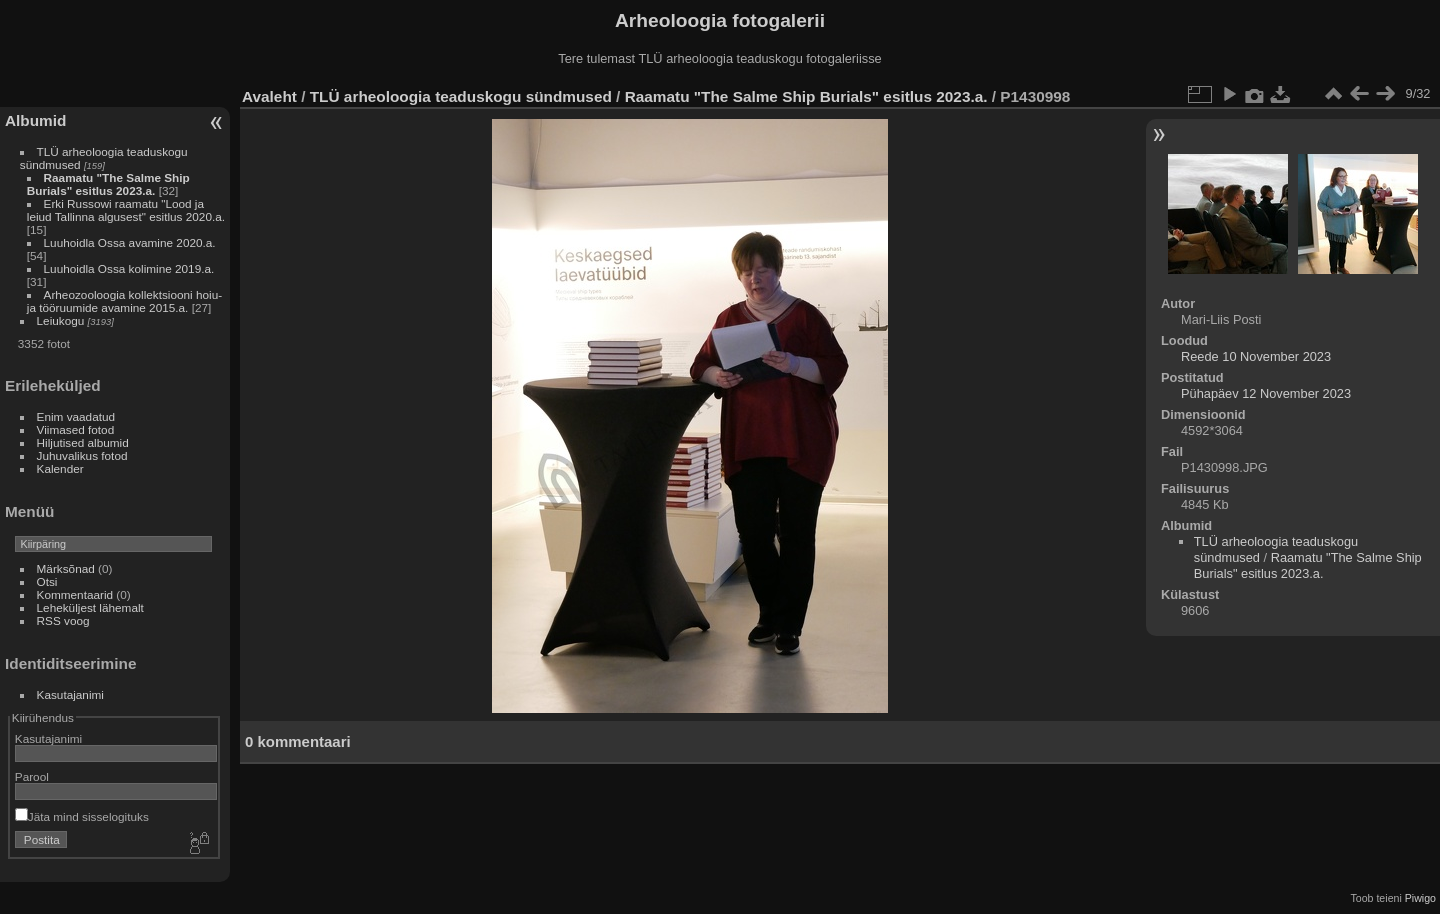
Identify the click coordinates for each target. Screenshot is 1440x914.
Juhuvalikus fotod (82, 455)
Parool (32, 776)
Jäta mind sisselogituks (82, 816)
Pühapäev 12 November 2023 (1266, 393)
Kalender (60, 468)
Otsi (47, 581)
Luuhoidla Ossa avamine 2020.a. (130, 242)
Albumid (35, 120)
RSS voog (63, 620)
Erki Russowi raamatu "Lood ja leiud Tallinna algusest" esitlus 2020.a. (126, 210)
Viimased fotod (76, 429)
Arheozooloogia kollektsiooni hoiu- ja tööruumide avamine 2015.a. (124, 301)
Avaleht (269, 96)
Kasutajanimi (70, 694)
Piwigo (1420, 898)
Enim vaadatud (76, 416)
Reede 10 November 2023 (1256, 356)
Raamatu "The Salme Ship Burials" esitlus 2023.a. (108, 184)
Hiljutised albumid (83, 442)
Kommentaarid (75, 594)
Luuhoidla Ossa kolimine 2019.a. (129, 268)
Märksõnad (66, 568)
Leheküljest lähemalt (90, 607)
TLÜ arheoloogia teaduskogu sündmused (461, 96)
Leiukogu (61, 320)
